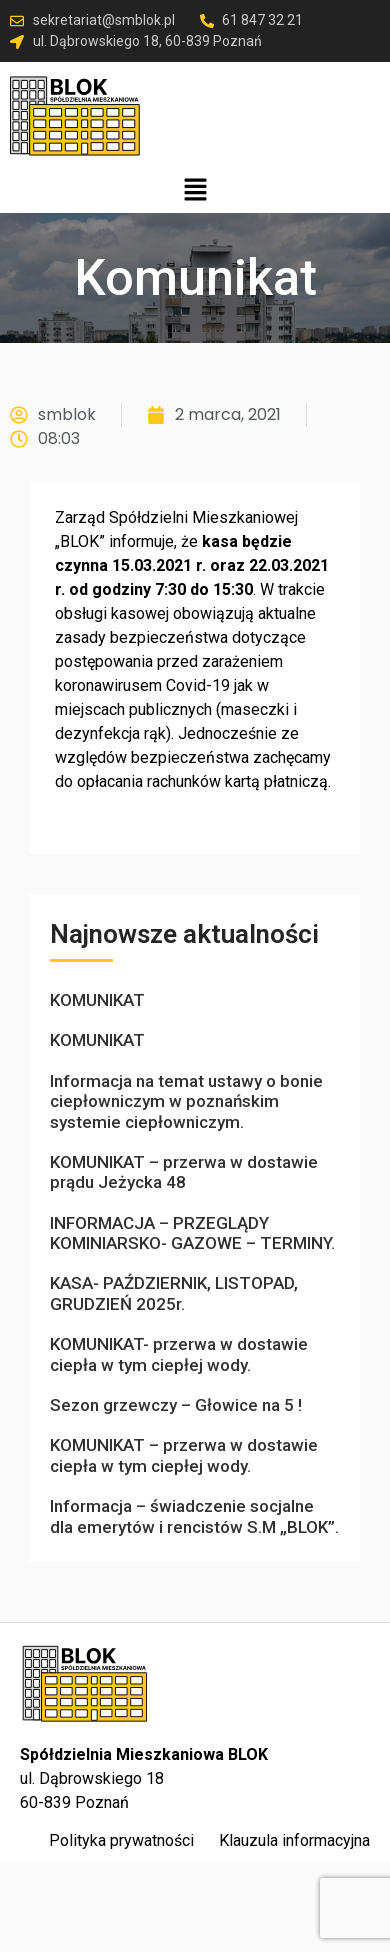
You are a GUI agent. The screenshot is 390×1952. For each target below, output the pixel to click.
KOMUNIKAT (97, 1000)
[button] (195, 191)
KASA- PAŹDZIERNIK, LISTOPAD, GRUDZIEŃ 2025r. (174, 1293)
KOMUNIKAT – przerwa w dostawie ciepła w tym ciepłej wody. (184, 1455)
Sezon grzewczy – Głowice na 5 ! (176, 1405)
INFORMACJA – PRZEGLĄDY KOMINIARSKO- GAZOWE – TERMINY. (192, 1233)
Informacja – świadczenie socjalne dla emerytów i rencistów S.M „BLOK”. (194, 1516)
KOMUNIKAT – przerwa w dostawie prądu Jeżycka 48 (184, 1172)
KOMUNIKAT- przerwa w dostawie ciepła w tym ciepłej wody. (179, 1354)
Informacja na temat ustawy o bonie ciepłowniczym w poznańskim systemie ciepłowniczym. (186, 1101)
